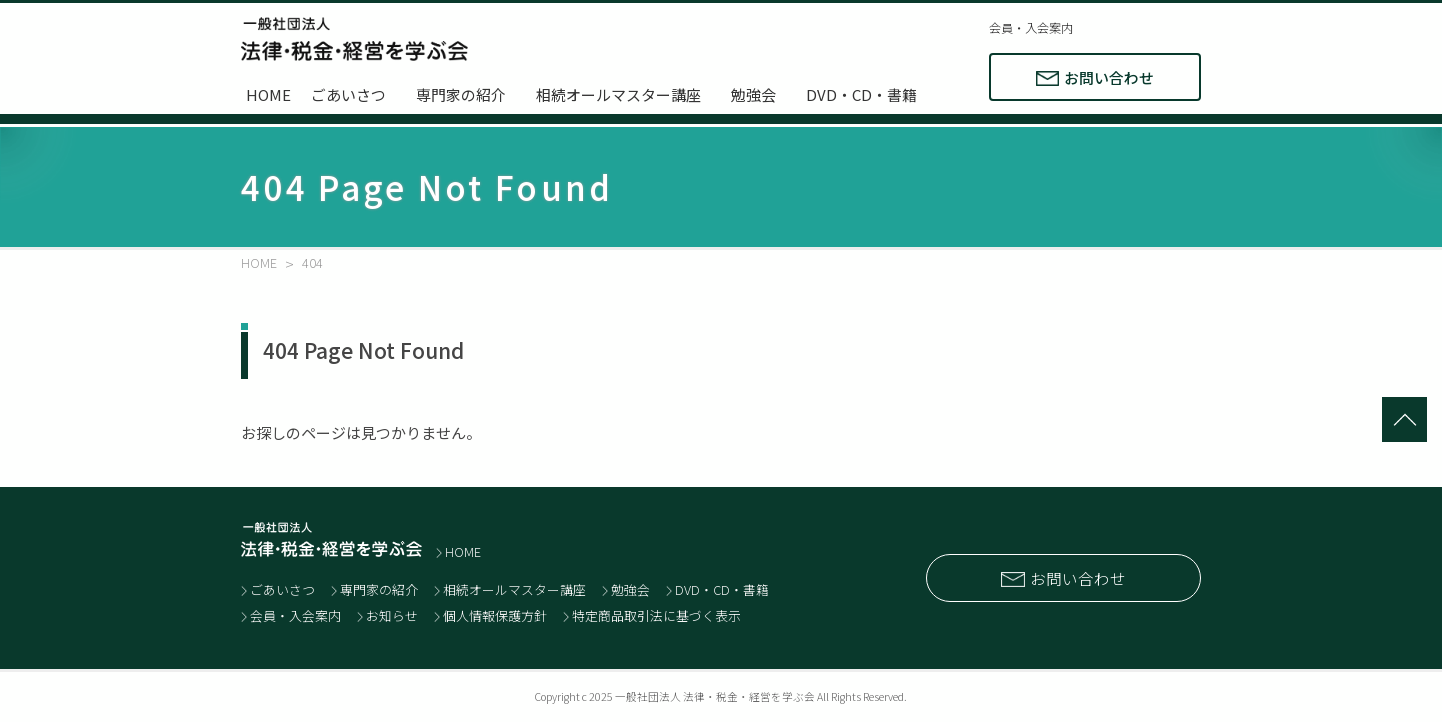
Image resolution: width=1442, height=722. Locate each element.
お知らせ (392, 615)
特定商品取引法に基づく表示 (656, 615)
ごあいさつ (348, 94)
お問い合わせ (1109, 77)
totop (1404, 419)
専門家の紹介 (461, 94)
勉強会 (753, 94)
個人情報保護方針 (495, 615)
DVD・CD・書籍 (861, 94)
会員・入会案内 (1031, 28)
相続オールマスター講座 (618, 94)
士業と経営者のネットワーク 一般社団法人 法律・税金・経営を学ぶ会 (354, 39)
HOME (268, 94)
